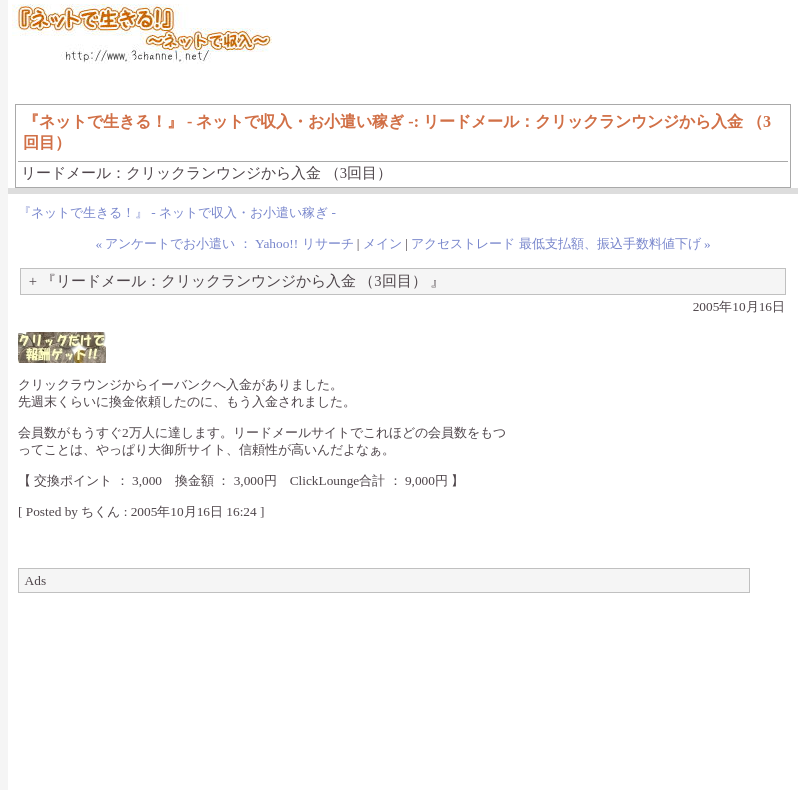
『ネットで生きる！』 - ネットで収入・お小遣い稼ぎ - (177, 212)
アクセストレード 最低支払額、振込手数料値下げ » (560, 243)
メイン (382, 243)
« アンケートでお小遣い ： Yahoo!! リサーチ (224, 243)
